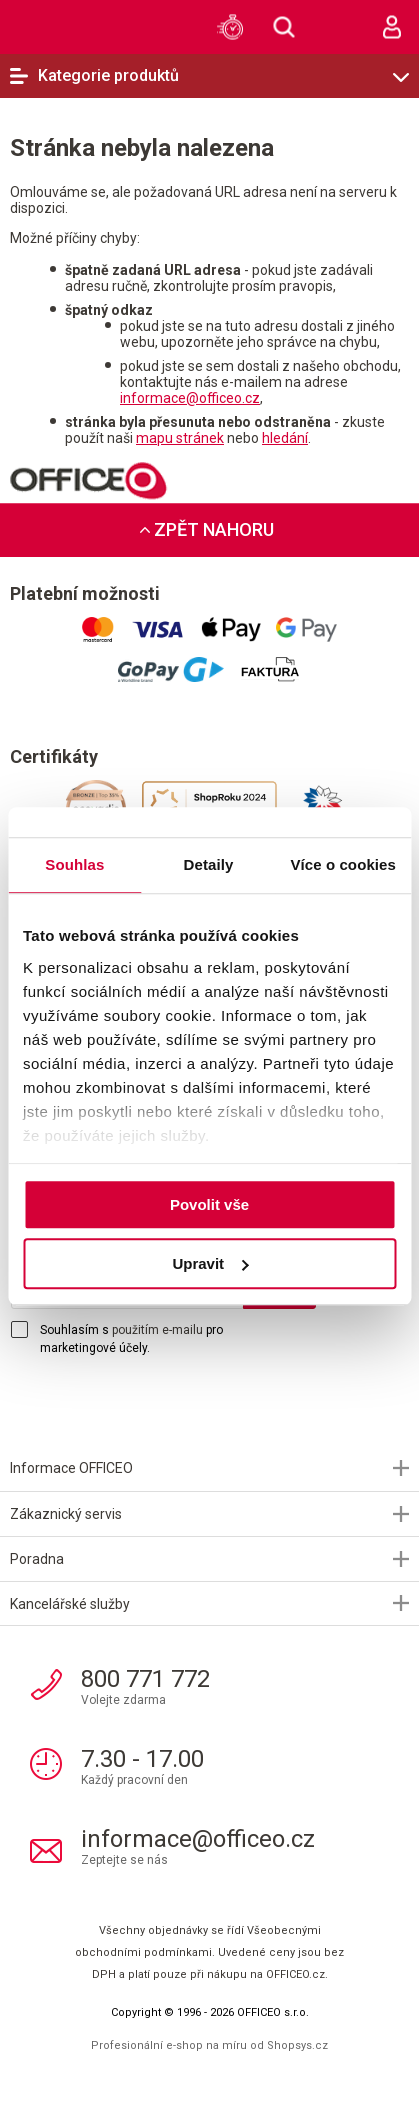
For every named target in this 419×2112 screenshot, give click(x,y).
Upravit (210, 1263)
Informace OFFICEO (71, 1468)
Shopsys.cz (297, 2045)
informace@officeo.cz (190, 398)
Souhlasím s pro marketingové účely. (131, 1339)
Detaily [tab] (209, 864)
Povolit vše (209, 1204)
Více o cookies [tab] (343, 864)
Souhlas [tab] (74, 864)
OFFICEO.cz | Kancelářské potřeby (45, 26)
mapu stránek (180, 438)
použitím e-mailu (157, 1330)
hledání (285, 438)
